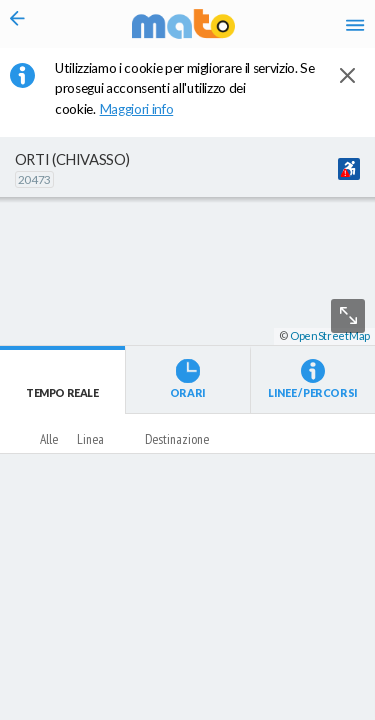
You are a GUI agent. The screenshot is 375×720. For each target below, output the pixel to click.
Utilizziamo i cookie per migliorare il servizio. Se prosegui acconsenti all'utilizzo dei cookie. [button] (185, 88)
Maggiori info (146, 109)
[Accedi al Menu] (355, 24)
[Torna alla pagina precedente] (17, 24)
